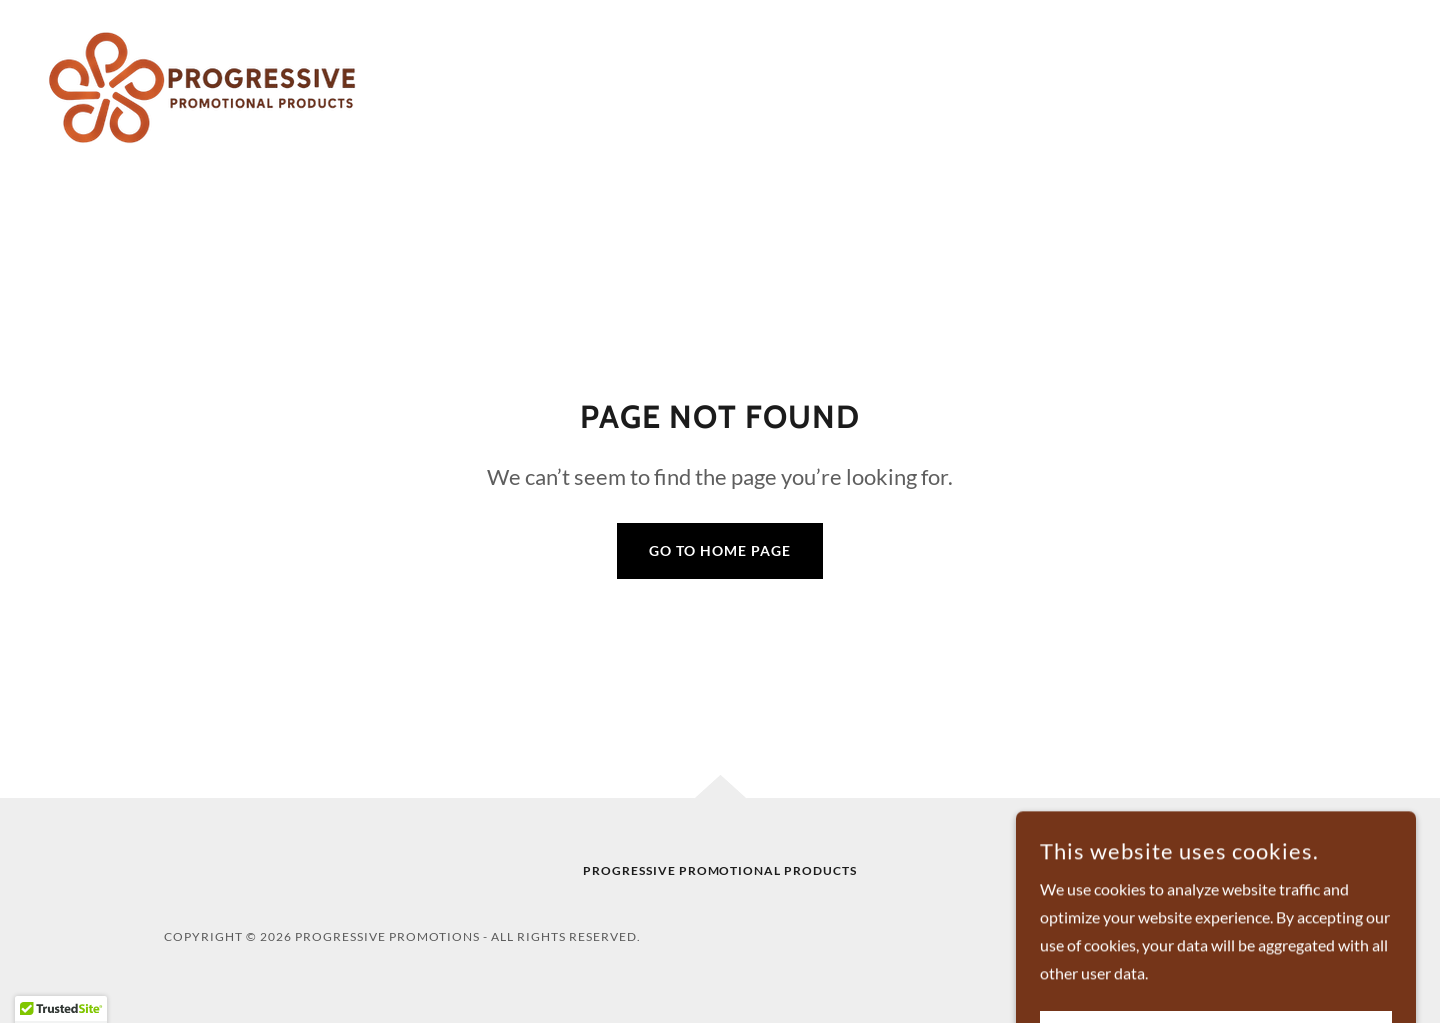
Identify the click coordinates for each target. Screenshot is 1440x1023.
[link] (205, 86)
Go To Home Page (720, 550)
